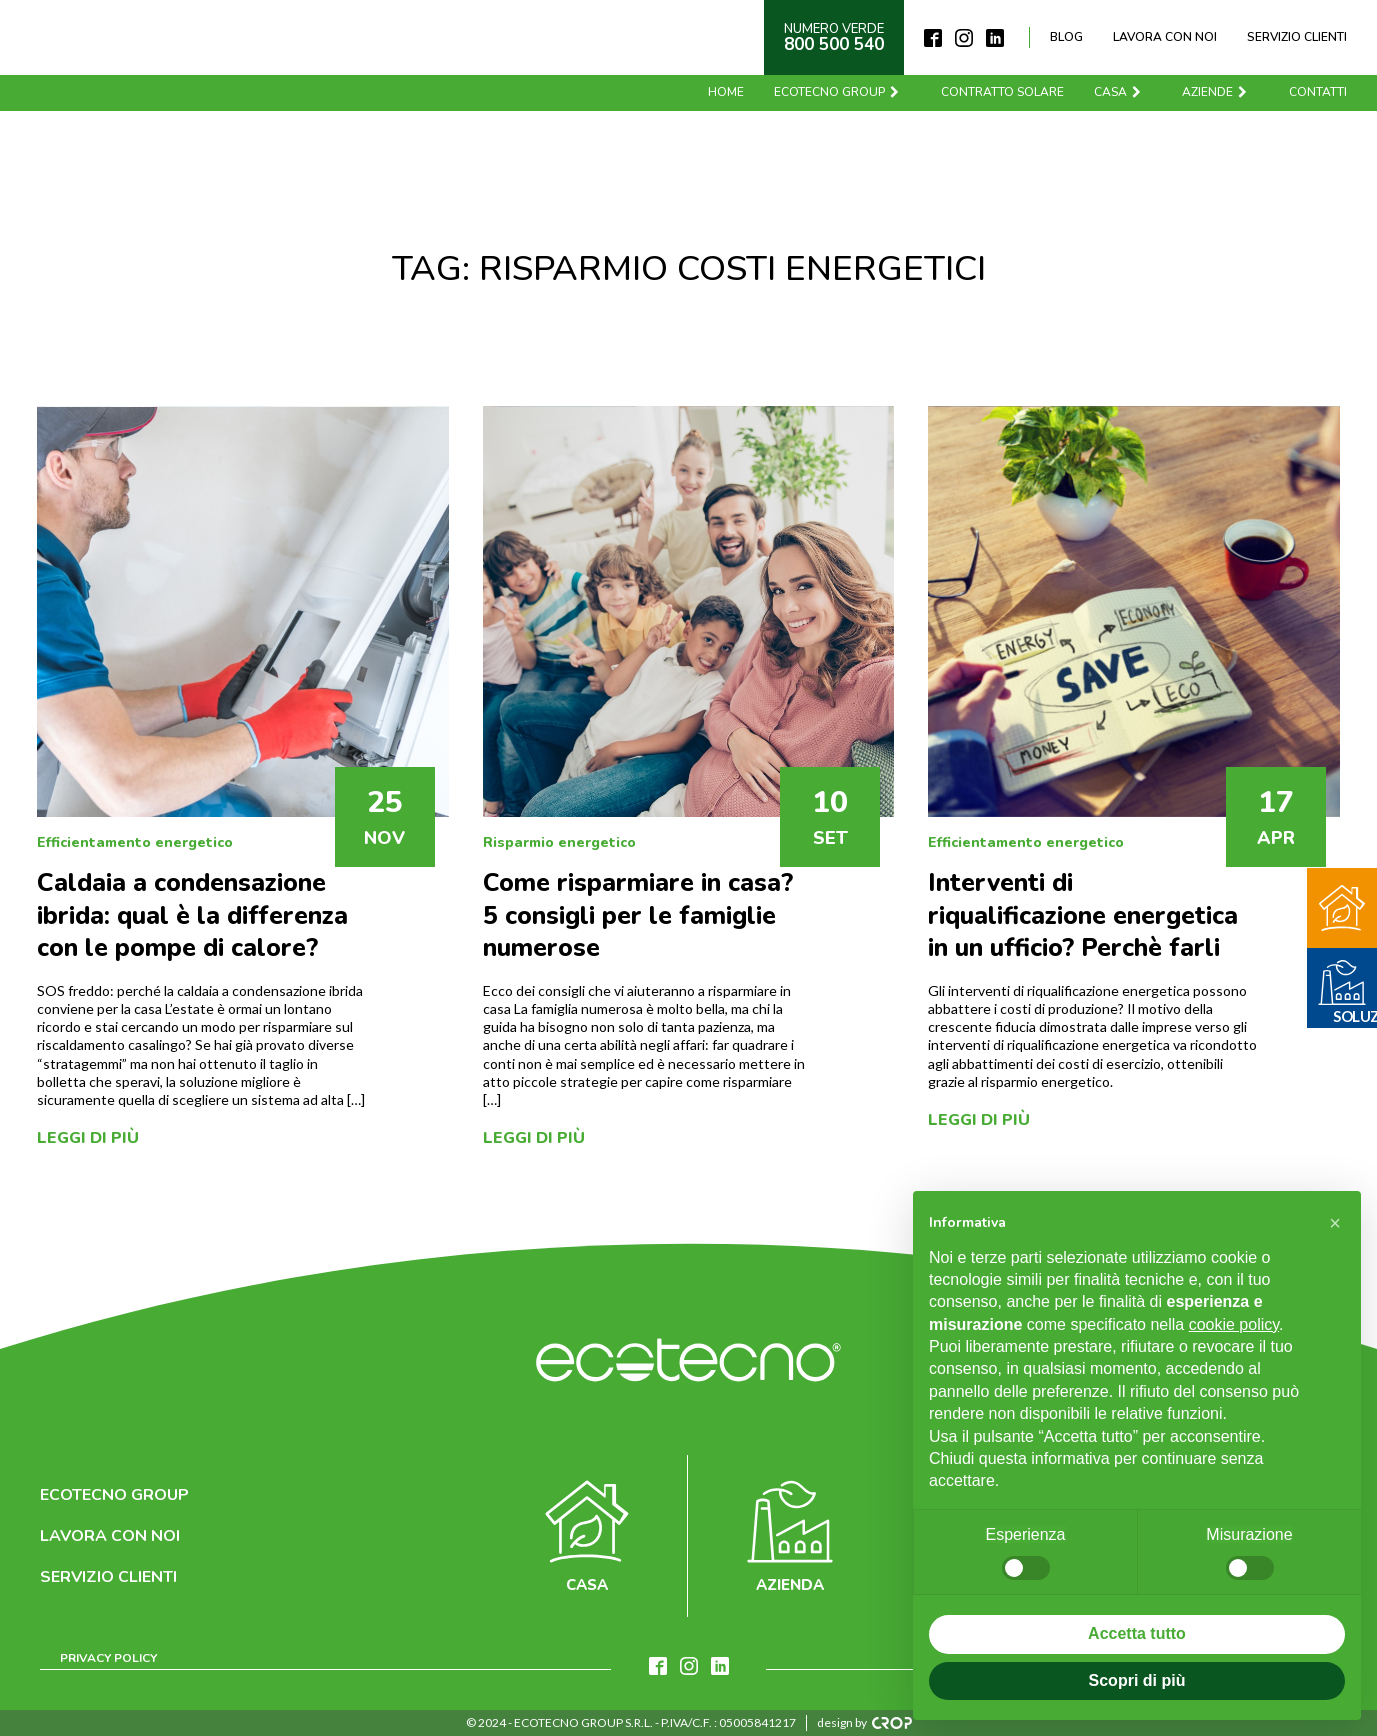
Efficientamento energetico (135, 842)
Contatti (1318, 92)
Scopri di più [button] (1137, 1680)
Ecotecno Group (837, 92)
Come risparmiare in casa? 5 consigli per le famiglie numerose (638, 915)
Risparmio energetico (559, 842)
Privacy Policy (108, 1658)
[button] (1335, 1223)
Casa (1118, 92)
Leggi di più (88, 1138)
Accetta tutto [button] (1137, 1633)
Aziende (1215, 92)
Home (726, 92)
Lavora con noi (1165, 37)
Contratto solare (1002, 92)
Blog (1066, 37)
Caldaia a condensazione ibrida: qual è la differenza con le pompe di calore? (192, 915)
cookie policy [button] (1234, 1324)
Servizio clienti (1297, 37)
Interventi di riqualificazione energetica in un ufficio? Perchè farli (1083, 915)
